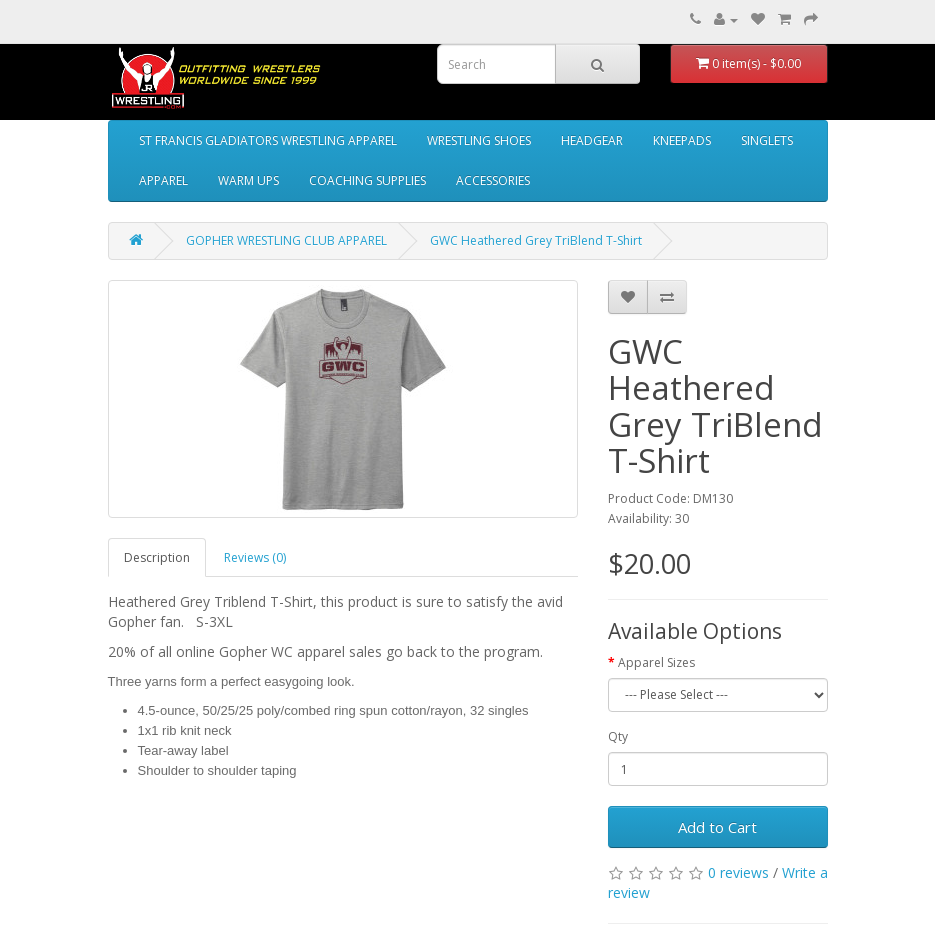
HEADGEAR (592, 140)
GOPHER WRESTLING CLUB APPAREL (286, 240)
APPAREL (163, 180)
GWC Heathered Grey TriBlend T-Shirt (536, 240)
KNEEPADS (682, 140)
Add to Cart (717, 827)
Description (157, 557)
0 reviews (738, 872)
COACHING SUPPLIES (367, 180)
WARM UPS (248, 180)
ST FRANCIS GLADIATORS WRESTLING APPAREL (268, 140)
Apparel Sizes (656, 662)
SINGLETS (767, 140)
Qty (618, 736)
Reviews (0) (255, 557)
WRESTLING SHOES (479, 140)
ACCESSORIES (493, 180)
